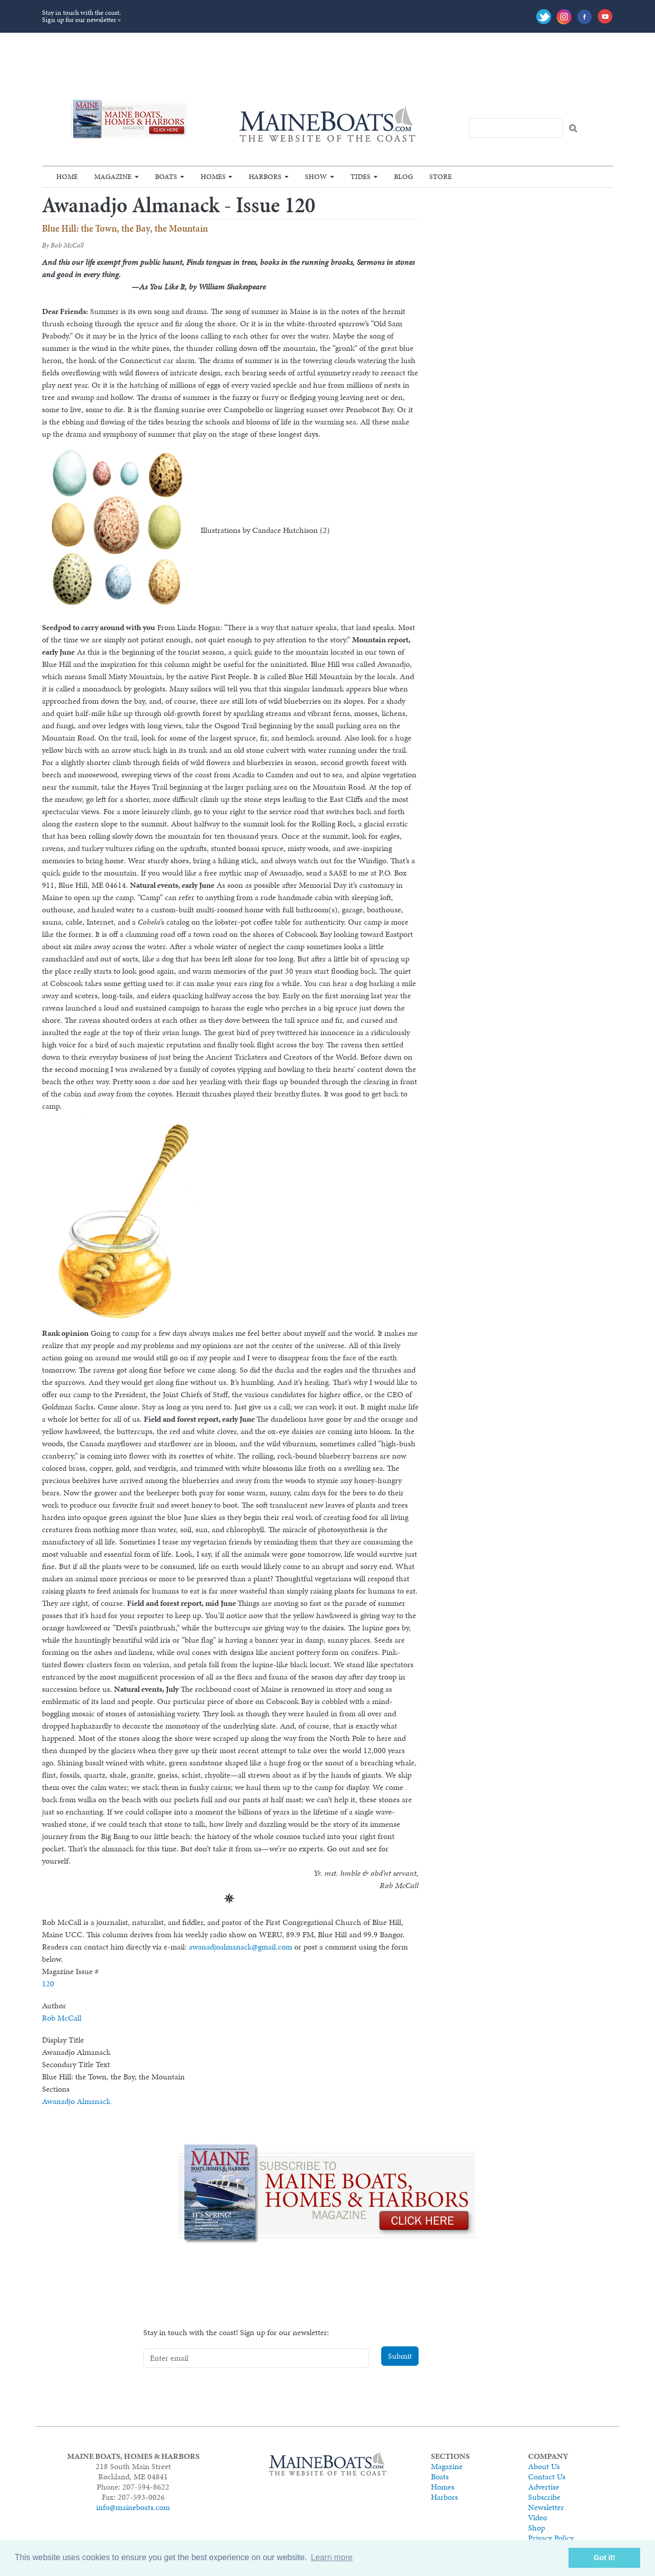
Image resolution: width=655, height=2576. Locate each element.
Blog (403, 176)
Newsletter (546, 2507)
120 (48, 1983)
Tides (360, 176)
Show (316, 176)
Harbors (265, 176)
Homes (213, 176)
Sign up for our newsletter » (81, 20)
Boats (166, 176)
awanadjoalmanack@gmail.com (240, 1947)
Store (440, 176)
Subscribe (544, 2497)
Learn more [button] (332, 2557)
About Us (544, 2466)
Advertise (543, 2487)
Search (573, 128)
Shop (536, 2528)
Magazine (113, 176)
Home (67, 176)
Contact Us (546, 2476)
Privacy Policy (551, 2538)
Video (537, 2517)
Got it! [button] (604, 2557)
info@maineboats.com (133, 2507)
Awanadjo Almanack (76, 2101)
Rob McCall (61, 2018)
